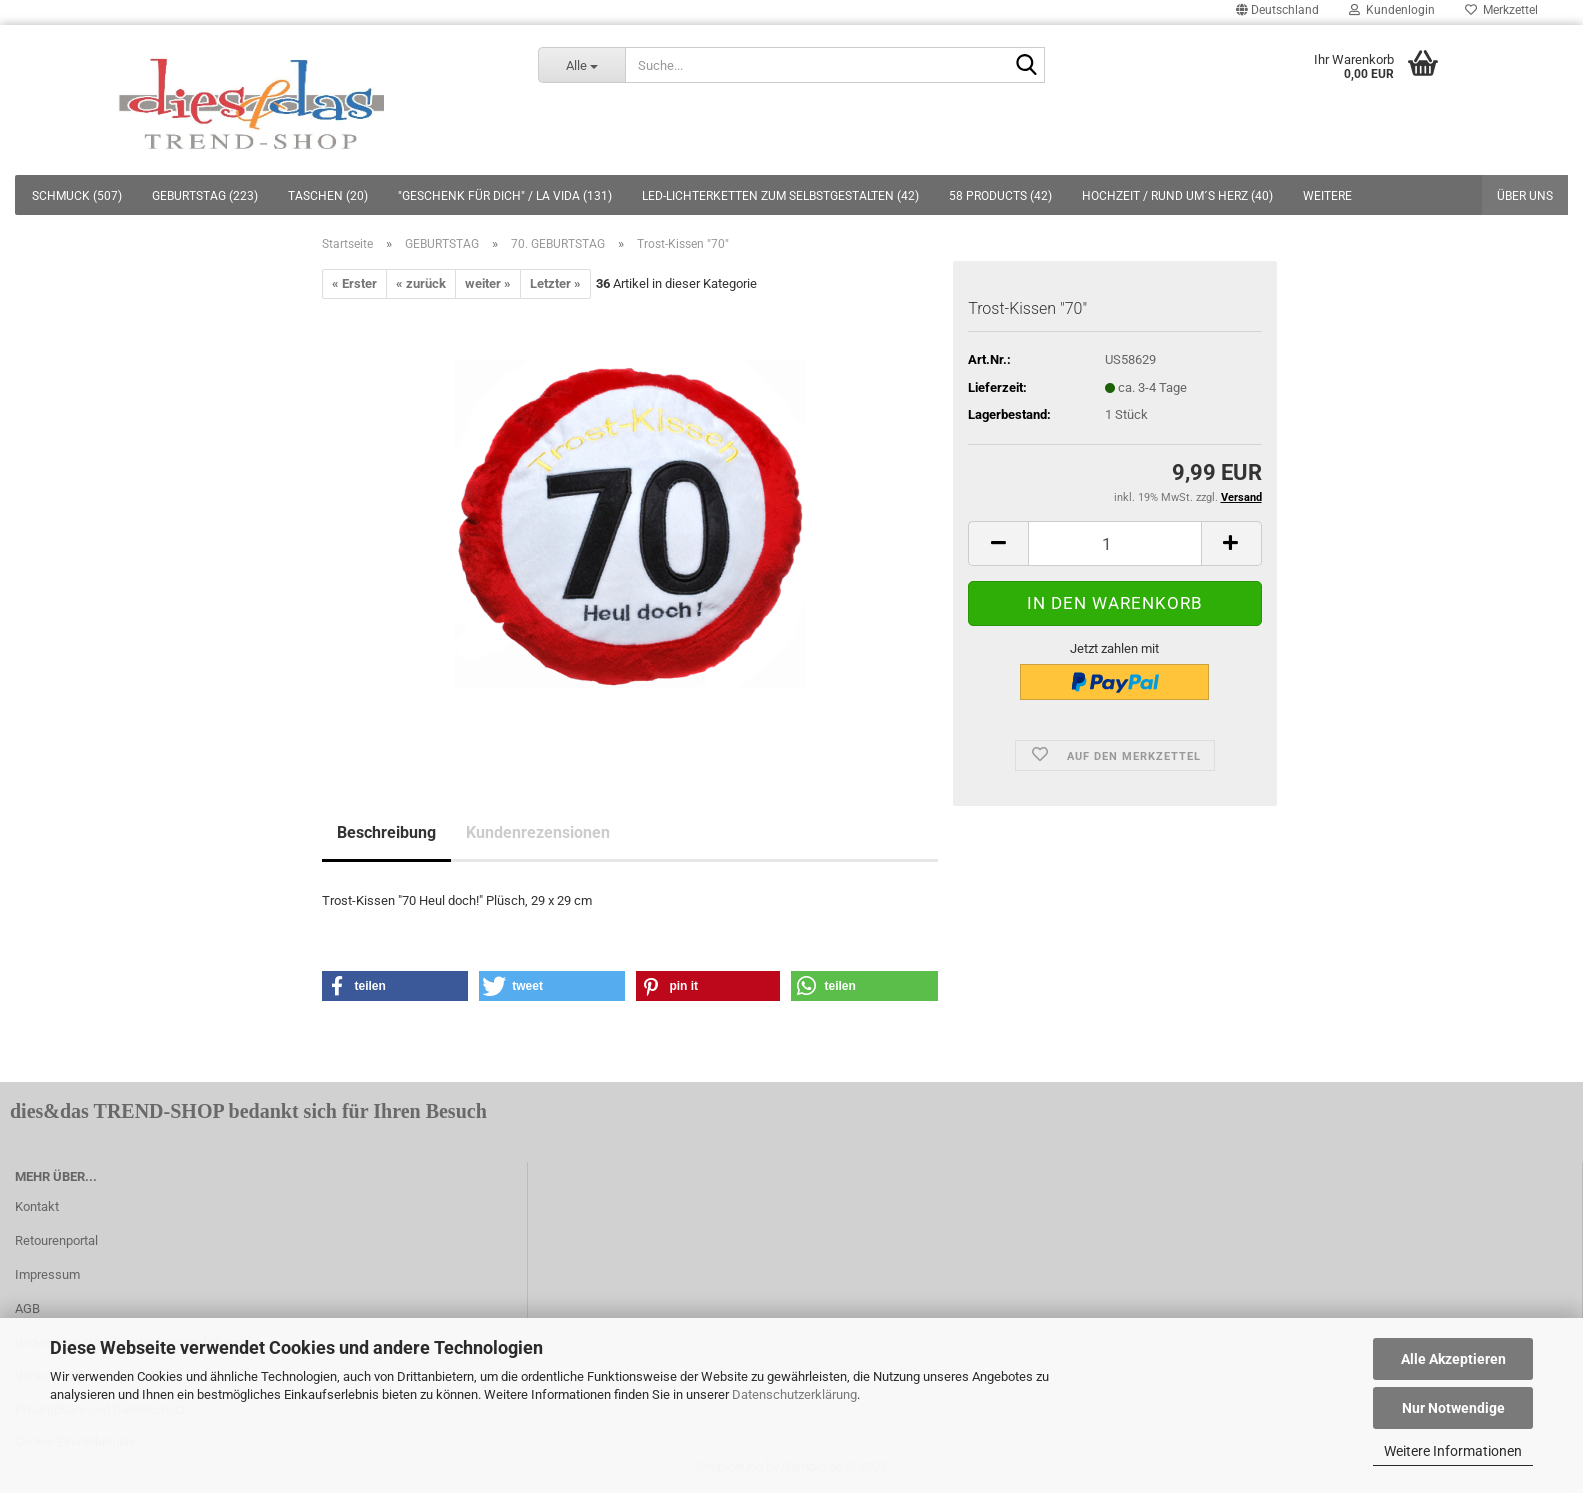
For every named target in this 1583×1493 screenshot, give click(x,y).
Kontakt (37, 1206)
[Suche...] (581, 65)
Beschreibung (386, 832)
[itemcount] (1114, 543)
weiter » (488, 283)
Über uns (1525, 196)
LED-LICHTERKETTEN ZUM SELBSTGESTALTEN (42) (780, 196)
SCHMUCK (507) (77, 196)
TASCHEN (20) (328, 196)
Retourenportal (56, 1240)
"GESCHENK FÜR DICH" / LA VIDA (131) (505, 196)
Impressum (47, 1274)
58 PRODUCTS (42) (1000, 196)
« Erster (354, 283)
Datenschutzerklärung (794, 1394)
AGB (27, 1308)
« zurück (421, 283)
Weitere (1327, 196)
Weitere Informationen (1453, 1451)
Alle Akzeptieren (1453, 1359)
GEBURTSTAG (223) (205, 196)
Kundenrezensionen (538, 832)
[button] (395, 986)
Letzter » (555, 283)
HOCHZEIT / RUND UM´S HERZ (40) (1177, 196)
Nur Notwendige (1453, 1408)
